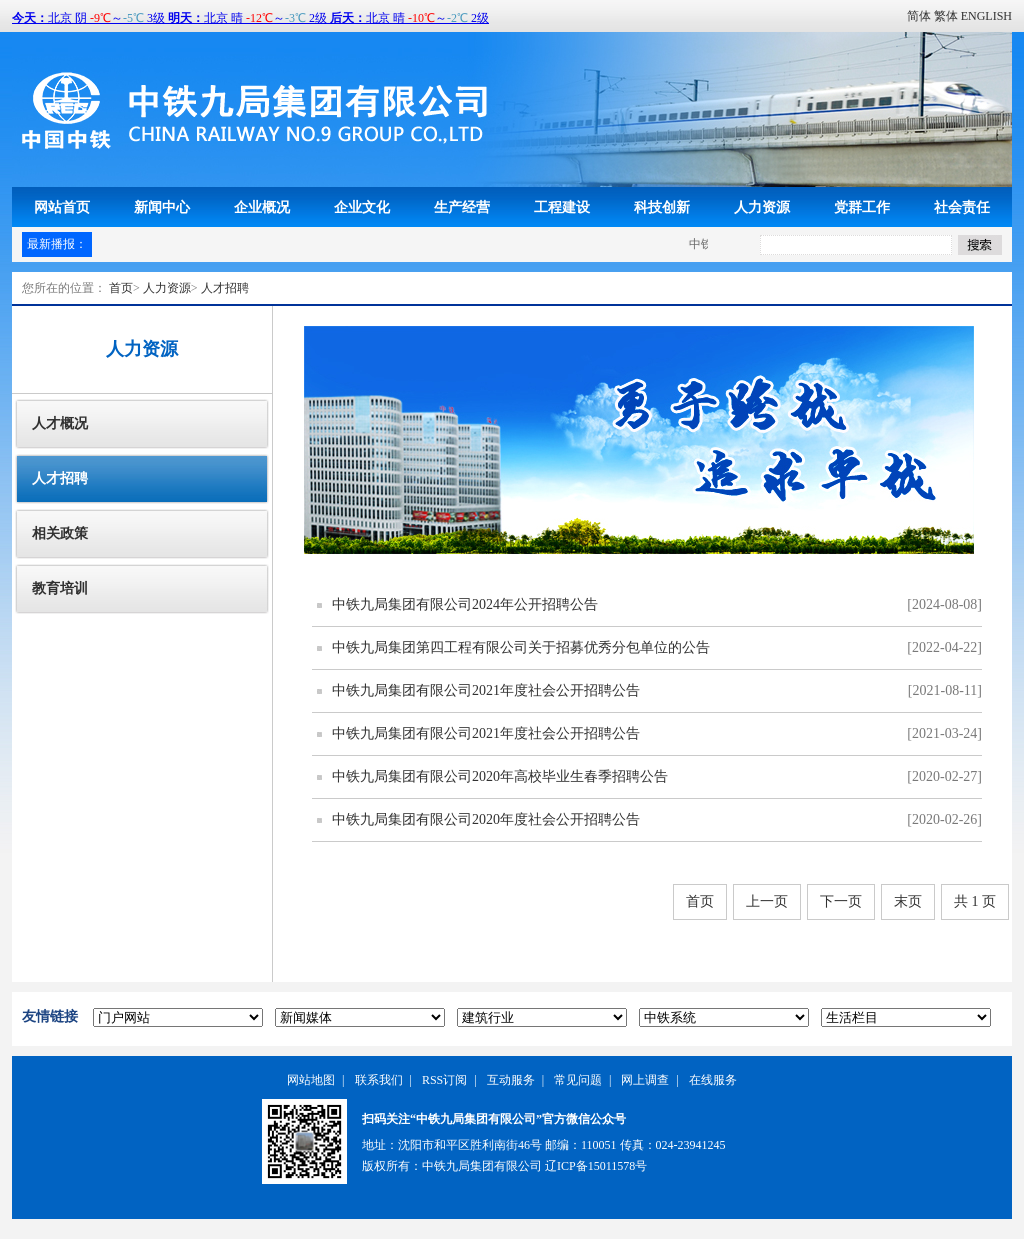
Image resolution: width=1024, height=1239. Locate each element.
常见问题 (578, 1080)
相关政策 (60, 533)
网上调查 (645, 1080)
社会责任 (962, 207)
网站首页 (62, 207)
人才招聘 (225, 288)
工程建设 (562, 207)
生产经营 (462, 207)
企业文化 (362, 207)
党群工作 (862, 207)
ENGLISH (986, 16)
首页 (121, 288)
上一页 (767, 901)
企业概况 (262, 207)
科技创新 (662, 207)
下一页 (841, 901)
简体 (919, 16)
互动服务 (511, 1080)
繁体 (946, 16)
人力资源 (762, 207)
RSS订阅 (444, 1080)
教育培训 (60, 588)
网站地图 (311, 1080)
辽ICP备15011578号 (596, 1166)
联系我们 (379, 1080)
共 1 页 (975, 901)
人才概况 (60, 423)
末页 (908, 901)
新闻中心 (162, 207)
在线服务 (713, 1080)
